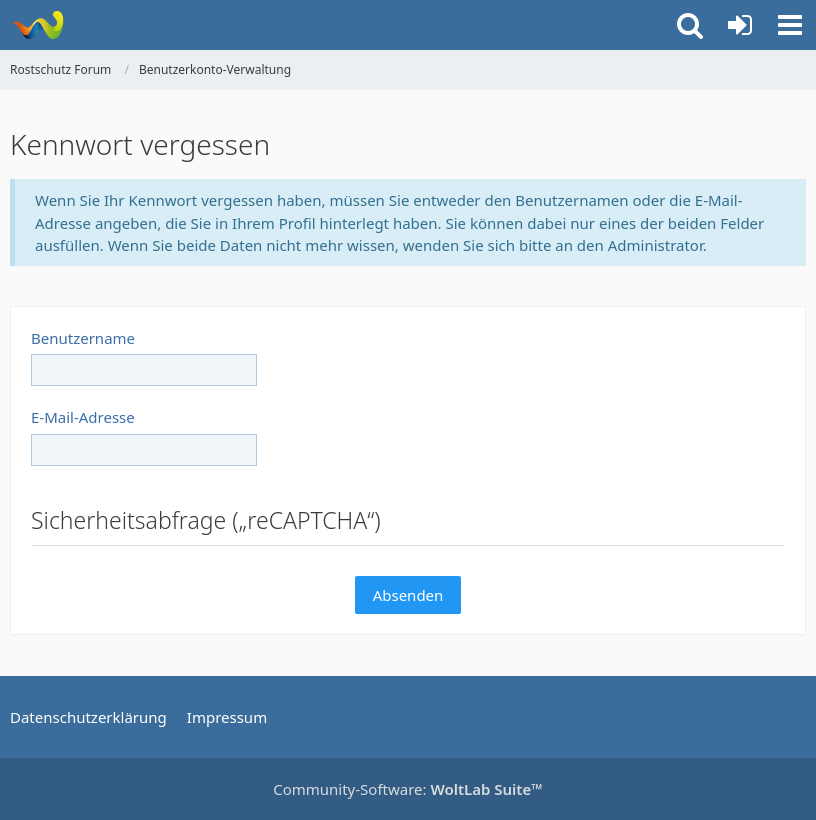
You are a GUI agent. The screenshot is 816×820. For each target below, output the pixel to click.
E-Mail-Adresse (83, 417)
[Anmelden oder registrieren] (740, 25)
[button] (790, 25)
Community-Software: (408, 789)
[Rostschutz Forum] (37, 25)
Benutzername (83, 338)
